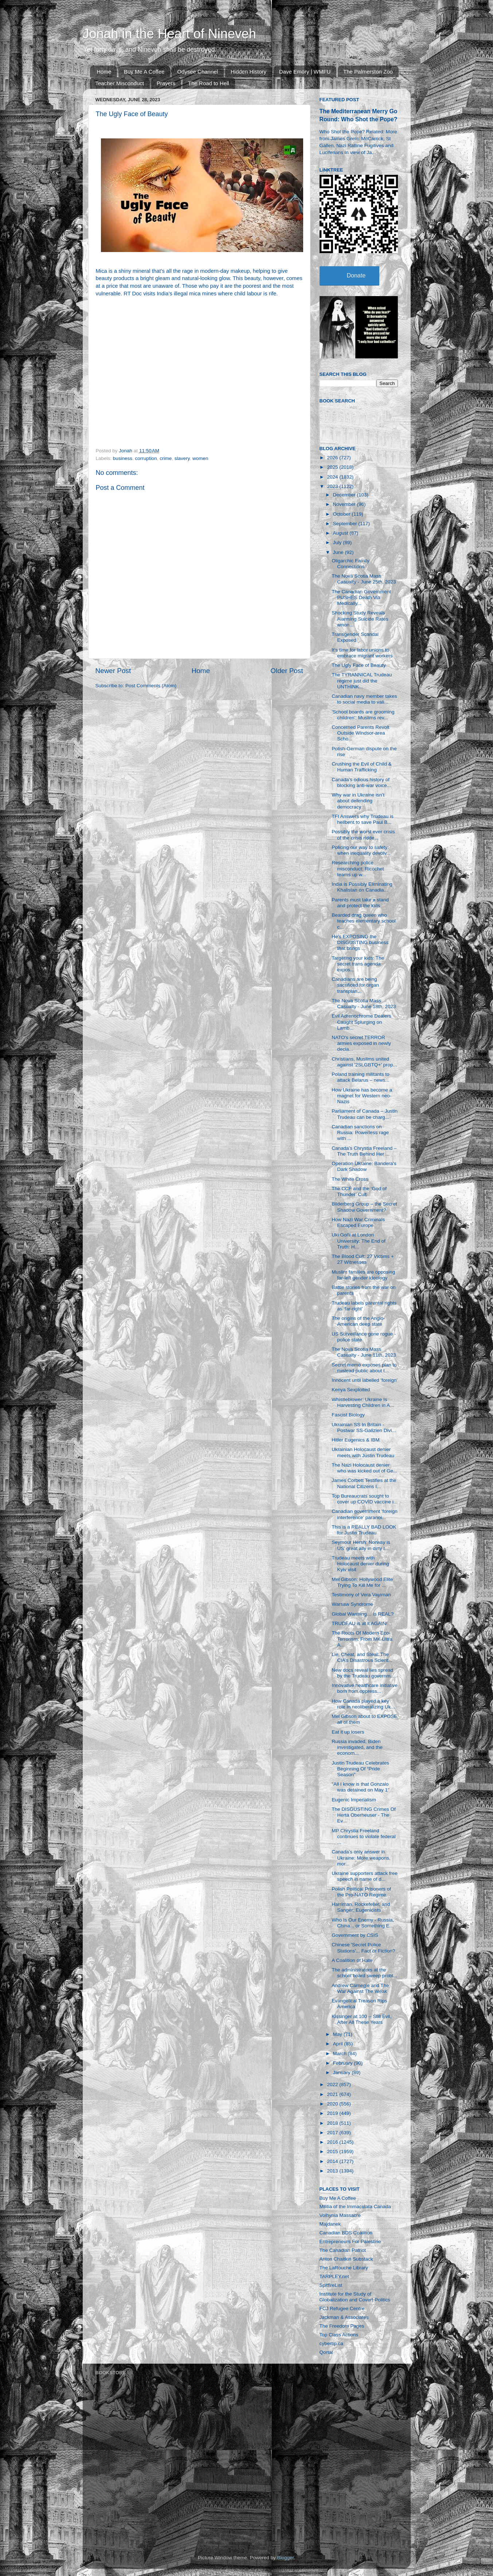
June (339, 552)
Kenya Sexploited (351, 1389)
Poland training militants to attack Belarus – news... (360, 1077)
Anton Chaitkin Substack (346, 2259)
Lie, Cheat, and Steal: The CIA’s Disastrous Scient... (362, 1657)
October (342, 514)
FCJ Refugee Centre (342, 2308)
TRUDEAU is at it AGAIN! (359, 1623)
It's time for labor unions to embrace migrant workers (362, 652)
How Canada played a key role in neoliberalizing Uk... (363, 1704)
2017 (333, 2132)
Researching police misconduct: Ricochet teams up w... (358, 868)
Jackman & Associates (344, 2317)
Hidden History (248, 71)
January (342, 2072)
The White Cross (350, 1179)
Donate (356, 275)
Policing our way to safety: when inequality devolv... (361, 850)
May (338, 2034)
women (200, 458)
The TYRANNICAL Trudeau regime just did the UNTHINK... (362, 680)
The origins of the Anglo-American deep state (358, 1321)
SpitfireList (331, 2285)
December (345, 494)
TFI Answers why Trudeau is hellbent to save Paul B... (363, 819)
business (122, 458)
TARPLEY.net (334, 2276)
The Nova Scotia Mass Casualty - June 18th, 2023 (364, 1003)
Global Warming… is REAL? (363, 1614)
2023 (333, 486)
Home (104, 71)
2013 (333, 2171)
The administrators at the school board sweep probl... (364, 1972)
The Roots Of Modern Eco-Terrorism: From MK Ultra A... (362, 1638)
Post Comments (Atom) (150, 685)
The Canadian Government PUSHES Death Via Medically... (361, 597)
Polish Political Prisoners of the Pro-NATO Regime (361, 1891)
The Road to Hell (208, 83)
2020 (333, 2104)
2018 (333, 2123)
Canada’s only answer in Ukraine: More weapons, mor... (361, 1857)
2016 (333, 2142)
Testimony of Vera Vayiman (361, 1594)
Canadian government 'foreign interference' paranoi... (364, 1514)
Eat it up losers (348, 1732)
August (341, 533)
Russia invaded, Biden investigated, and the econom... (357, 1747)
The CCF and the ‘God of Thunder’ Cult (359, 1191)
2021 (333, 2094)
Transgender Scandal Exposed (355, 637)
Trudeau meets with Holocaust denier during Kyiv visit (360, 1563)
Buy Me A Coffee (144, 71)
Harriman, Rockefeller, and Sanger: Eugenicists (361, 1907)
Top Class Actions (339, 2334)
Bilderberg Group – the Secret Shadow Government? (364, 1206)
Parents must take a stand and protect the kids (360, 902)
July (338, 542)
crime (166, 458)
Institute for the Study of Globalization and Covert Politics (355, 2296)
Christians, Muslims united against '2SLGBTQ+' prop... (364, 1061)
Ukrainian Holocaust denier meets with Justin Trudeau (363, 1452)
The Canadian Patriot (343, 2250)
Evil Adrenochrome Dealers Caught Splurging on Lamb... (361, 1021)
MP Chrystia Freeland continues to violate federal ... (364, 1836)
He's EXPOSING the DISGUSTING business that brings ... (360, 942)
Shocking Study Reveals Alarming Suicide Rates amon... (360, 618)
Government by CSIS (355, 1935)
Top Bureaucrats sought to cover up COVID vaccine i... (365, 1499)
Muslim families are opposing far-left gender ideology (363, 1275)
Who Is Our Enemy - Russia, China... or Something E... (363, 1922)
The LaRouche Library (344, 2267)
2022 (333, 2084)
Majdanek (330, 2224)
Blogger (285, 2557)
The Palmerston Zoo (368, 71)
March (340, 2053)
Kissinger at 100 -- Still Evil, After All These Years (361, 2019)
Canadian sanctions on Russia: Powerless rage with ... (360, 1132)
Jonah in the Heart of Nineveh (169, 33)
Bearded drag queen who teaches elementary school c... (364, 920)
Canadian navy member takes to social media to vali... (364, 699)
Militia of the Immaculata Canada (355, 2206)
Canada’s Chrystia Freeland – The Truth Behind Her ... (364, 1151)
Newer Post (113, 671)
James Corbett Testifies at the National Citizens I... (364, 1483)
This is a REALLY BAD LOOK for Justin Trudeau (364, 1529)
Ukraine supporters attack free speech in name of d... (365, 1876)
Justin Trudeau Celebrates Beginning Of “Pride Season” (360, 1768)
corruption (146, 458)
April (338, 2043)
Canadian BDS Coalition (346, 2232)
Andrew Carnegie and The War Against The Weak (360, 1988)
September (346, 523)
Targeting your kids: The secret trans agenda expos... (358, 963)
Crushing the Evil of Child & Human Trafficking (361, 766)
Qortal (326, 2352)
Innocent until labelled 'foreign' (365, 1380)
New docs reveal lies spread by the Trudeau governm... (363, 1673)
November (345, 504)
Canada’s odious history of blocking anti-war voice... (361, 782)
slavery (182, 458)
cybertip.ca (331, 2343)
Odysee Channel (197, 71)
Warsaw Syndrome (352, 1604)
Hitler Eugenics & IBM (355, 1440)
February (343, 2063)
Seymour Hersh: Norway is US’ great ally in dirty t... (361, 1545)
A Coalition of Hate (352, 1960)
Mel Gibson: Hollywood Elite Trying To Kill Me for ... (362, 1582)
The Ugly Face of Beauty (359, 665)
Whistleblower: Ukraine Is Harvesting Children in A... (363, 1402)
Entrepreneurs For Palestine (350, 2241)
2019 (333, 2113)
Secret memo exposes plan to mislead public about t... (364, 1367)
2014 (333, 2161)
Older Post (286, 671)
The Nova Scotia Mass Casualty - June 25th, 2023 (364, 579)
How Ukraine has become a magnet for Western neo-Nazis (362, 1095)
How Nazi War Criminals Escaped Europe (358, 1222)
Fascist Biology (348, 1414)
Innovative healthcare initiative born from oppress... (365, 1688)
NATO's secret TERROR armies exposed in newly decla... (361, 1043)
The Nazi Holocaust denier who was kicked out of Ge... (364, 1468)
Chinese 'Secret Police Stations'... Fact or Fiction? (363, 1947)
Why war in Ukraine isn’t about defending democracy (358, 800)
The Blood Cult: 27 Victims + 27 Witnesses (363, 1259)
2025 (333, 467)
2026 (333, 457)
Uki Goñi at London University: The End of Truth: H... (359, 1240)
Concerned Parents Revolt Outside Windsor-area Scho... (360, 733)
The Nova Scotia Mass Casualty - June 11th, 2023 (364, 1352)
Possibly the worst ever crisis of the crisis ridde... (363, 834)
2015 (333, 2151)
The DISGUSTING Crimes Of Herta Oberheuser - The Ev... (364, 1815)
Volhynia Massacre (340, 2215)
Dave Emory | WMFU (304, 71)
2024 (333, 477)
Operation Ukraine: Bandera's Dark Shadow (364, 1166)
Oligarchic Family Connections (350, 563)
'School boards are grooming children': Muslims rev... (363, 714)
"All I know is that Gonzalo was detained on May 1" (361, 1787)
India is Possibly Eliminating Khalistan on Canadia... (362, 887)
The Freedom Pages (342, 2326)
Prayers (166, 83)
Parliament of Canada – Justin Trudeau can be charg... (365, 1114)
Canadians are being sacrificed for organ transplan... (355, 985)
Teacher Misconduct (119, 83)
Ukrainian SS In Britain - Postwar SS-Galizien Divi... (364, 1427)
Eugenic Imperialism (354, 1799)
